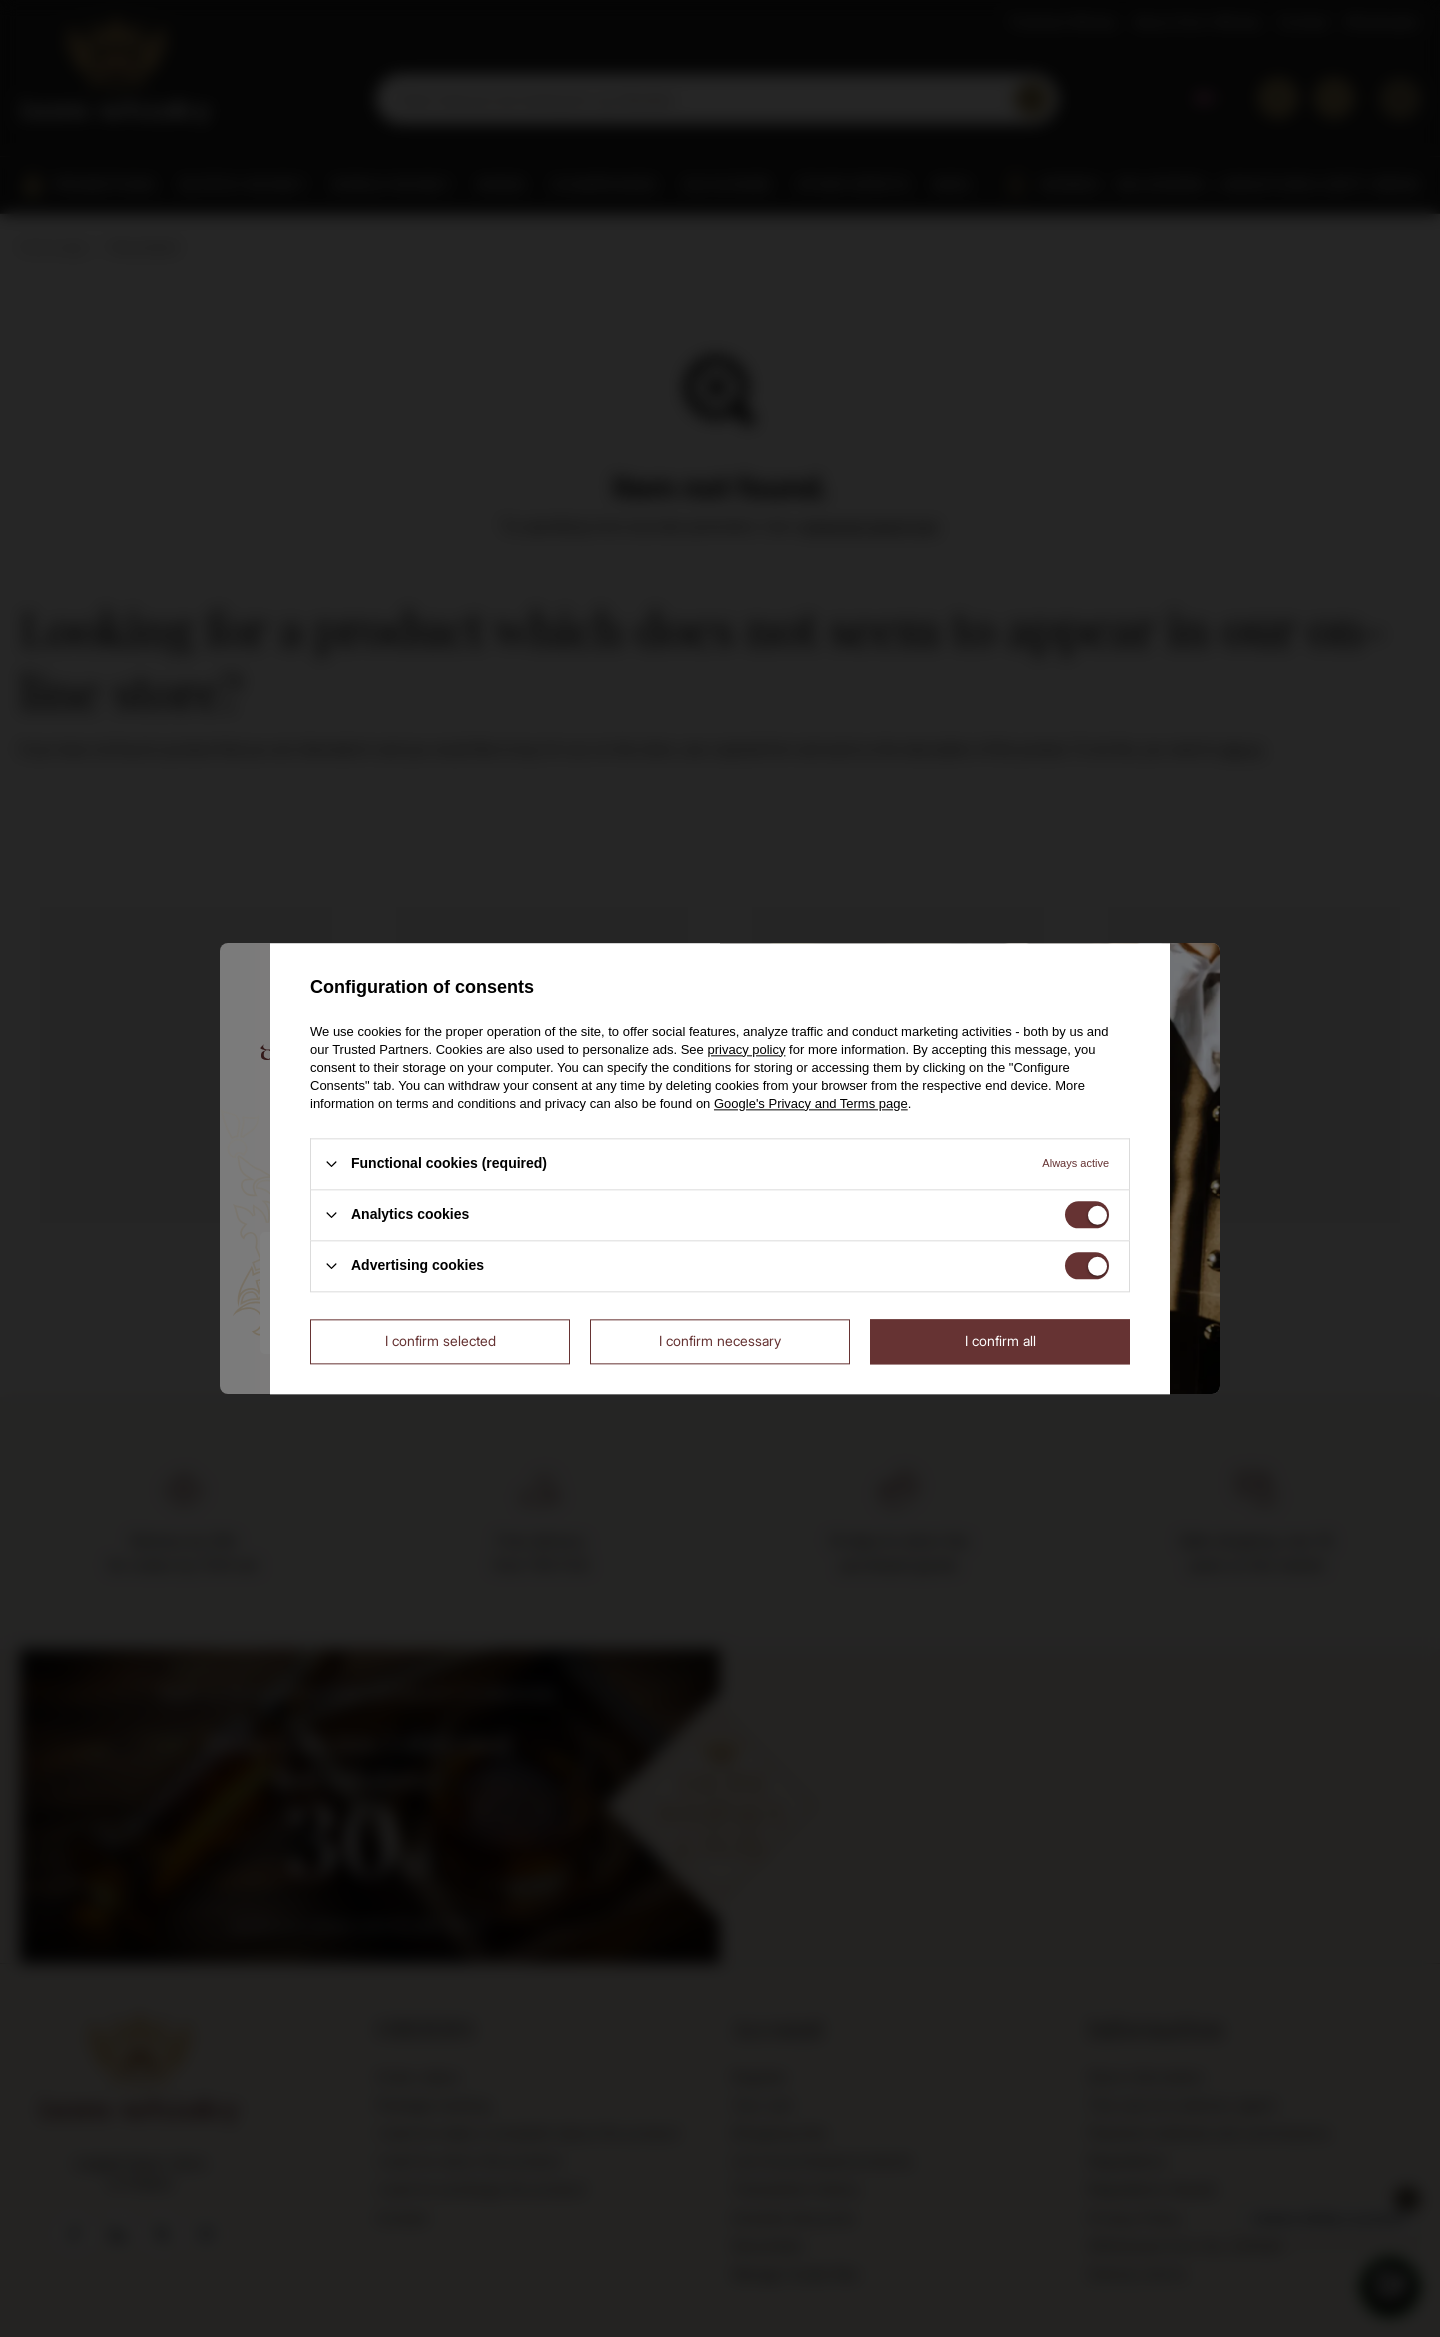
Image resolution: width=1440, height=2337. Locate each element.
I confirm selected (440, 1340)
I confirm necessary (720, 1340)
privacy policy (746, 1049)
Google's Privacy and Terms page (811, 1103)
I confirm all (1000, 1340)
